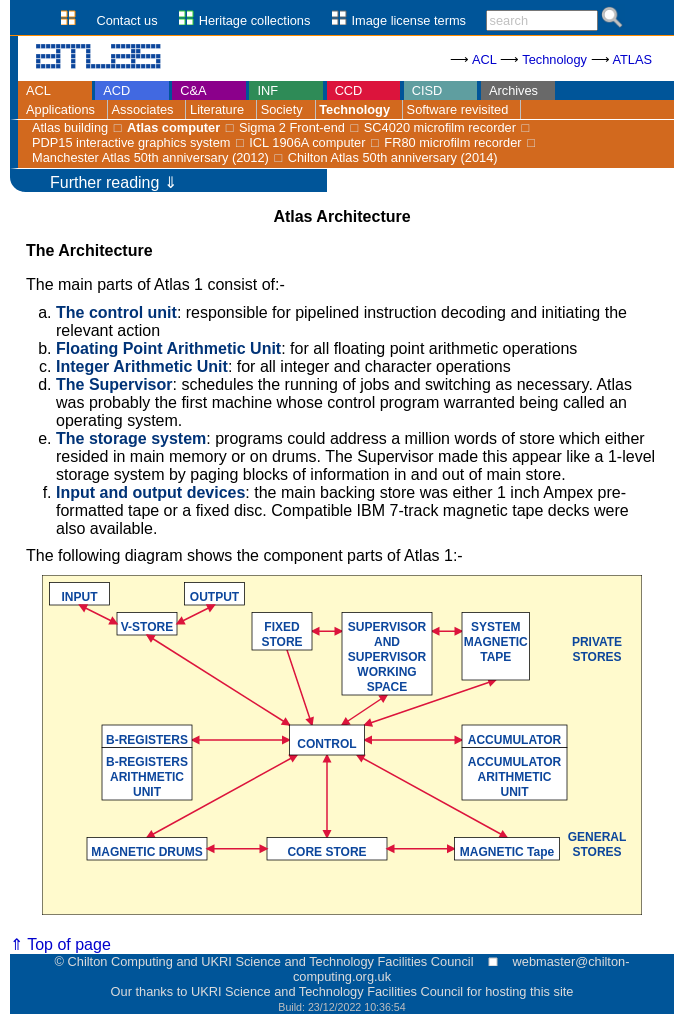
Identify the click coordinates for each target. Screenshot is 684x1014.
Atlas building (70, 127)
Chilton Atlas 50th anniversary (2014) (393, 157)
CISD (427, 90)
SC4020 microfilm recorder (440, 127)
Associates (143, 109)
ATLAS (632, 59)
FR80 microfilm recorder (452, 142)
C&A (193, 90)
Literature (217, 109)
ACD (116, 90)
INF (267, 90)
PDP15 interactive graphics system (131, 142)
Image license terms (409, 20)
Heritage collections (255, 20)
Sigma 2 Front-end (292, 127)
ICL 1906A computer (307, 142)
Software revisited (458, 109)
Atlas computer (173, 127)
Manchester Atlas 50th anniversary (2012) (150, 157)
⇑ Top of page (60, 944)
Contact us (126, 20)
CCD (349, 90)
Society (282, 109)
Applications (60, 109)
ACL (484, 59)
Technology (554, 59)
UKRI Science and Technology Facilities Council (327, 991)
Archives (513, 90)
